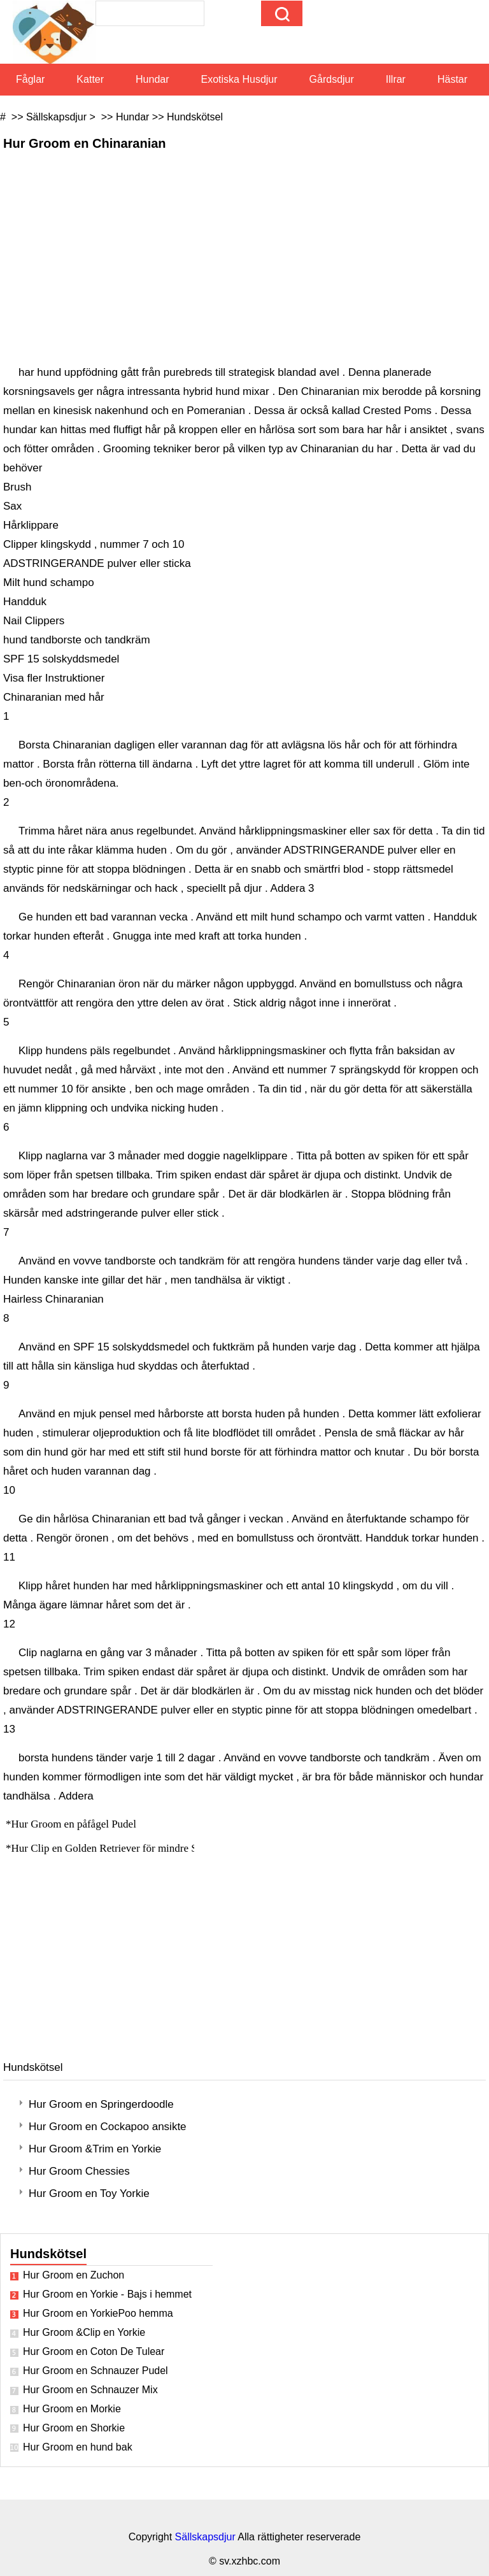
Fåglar (30, 79)
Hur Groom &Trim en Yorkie (95, 2149)
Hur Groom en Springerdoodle (101, 2104)
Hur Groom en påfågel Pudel (75, 1824)
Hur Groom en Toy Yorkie (89, 2193)
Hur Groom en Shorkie (74, 2427)
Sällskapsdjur (56, 116)
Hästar (452, 79)
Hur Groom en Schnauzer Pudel (95, 2370)
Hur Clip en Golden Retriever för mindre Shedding (123, 1848)
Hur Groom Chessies (79, 2171)
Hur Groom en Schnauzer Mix (90, 2389)
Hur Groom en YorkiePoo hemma (98, 2313)
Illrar (396, 79)
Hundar (152, 79)
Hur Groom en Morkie (72, 2408)
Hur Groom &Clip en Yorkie (84, 2332)
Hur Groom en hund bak (77, 2447)
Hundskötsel (195, 116)
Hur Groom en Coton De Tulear (93, 2351)
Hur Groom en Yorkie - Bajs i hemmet (107, 2294)
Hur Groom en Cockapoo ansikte (108, 2127)
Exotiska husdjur (239, 79)
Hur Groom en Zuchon (73, 2275)
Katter (90, 79)
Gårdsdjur (331, 79)
